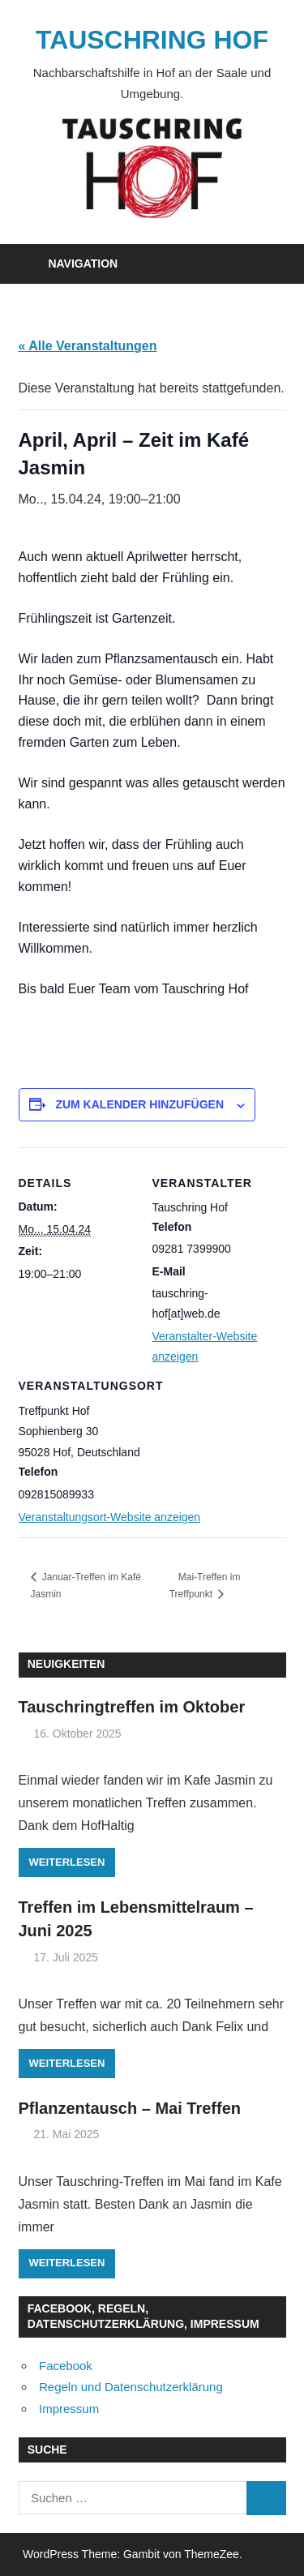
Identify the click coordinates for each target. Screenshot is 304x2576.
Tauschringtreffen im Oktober (132, 1707)
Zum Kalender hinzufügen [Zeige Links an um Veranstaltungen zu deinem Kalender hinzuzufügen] (139, 1104)
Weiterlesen (67, 1862)
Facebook (65, 2365)
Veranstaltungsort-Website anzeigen (110, 1517)
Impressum (69, 2408)
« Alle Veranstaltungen (88, 346)
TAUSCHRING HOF (152, 39)
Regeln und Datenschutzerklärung (131, 2387)
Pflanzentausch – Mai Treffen (130, 2108)
